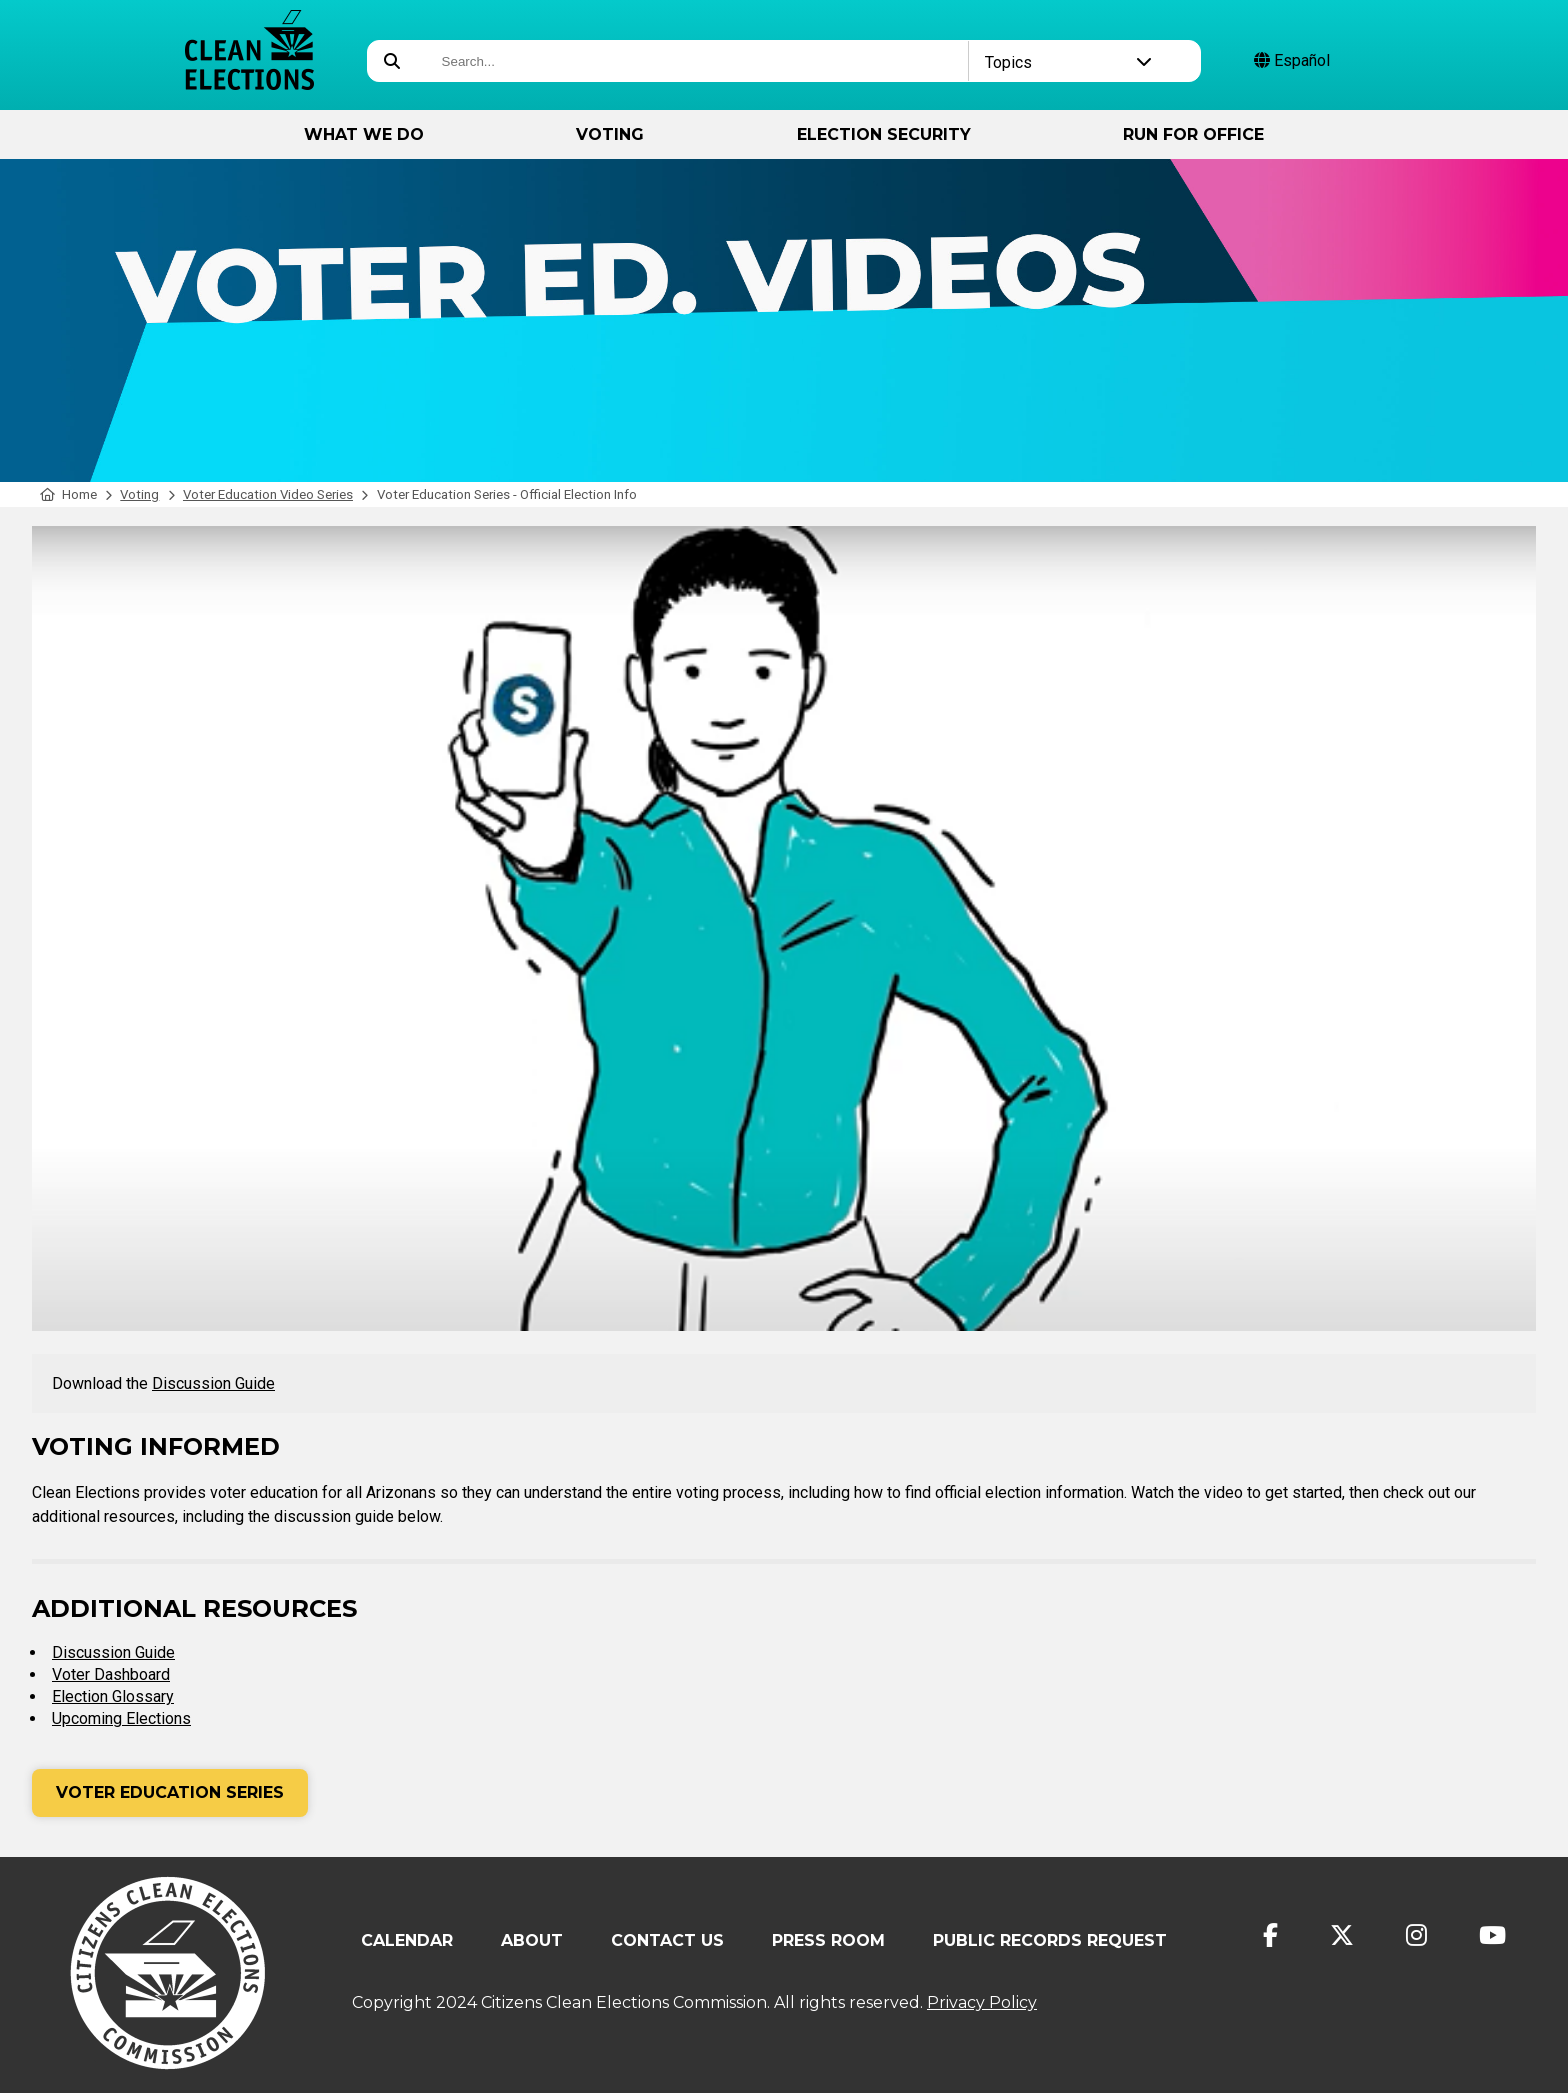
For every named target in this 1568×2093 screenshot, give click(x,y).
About (532, 1940)
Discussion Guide (213, 1383)
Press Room (828, 1940)
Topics (1068, 62)
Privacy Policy (982, 2002)
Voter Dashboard (111, 1674)
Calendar (407, 1940)
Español (1292, 60)
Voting (610, 134)
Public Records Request (1050, 1940)
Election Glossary (113, 1696)
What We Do (364, 134)
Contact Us (667, 1940)
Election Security (884, 134)
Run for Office (1193, 134)
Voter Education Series (170, 1792)
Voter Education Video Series (268, 494)
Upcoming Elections (121, 1718)
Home (68, 494)
